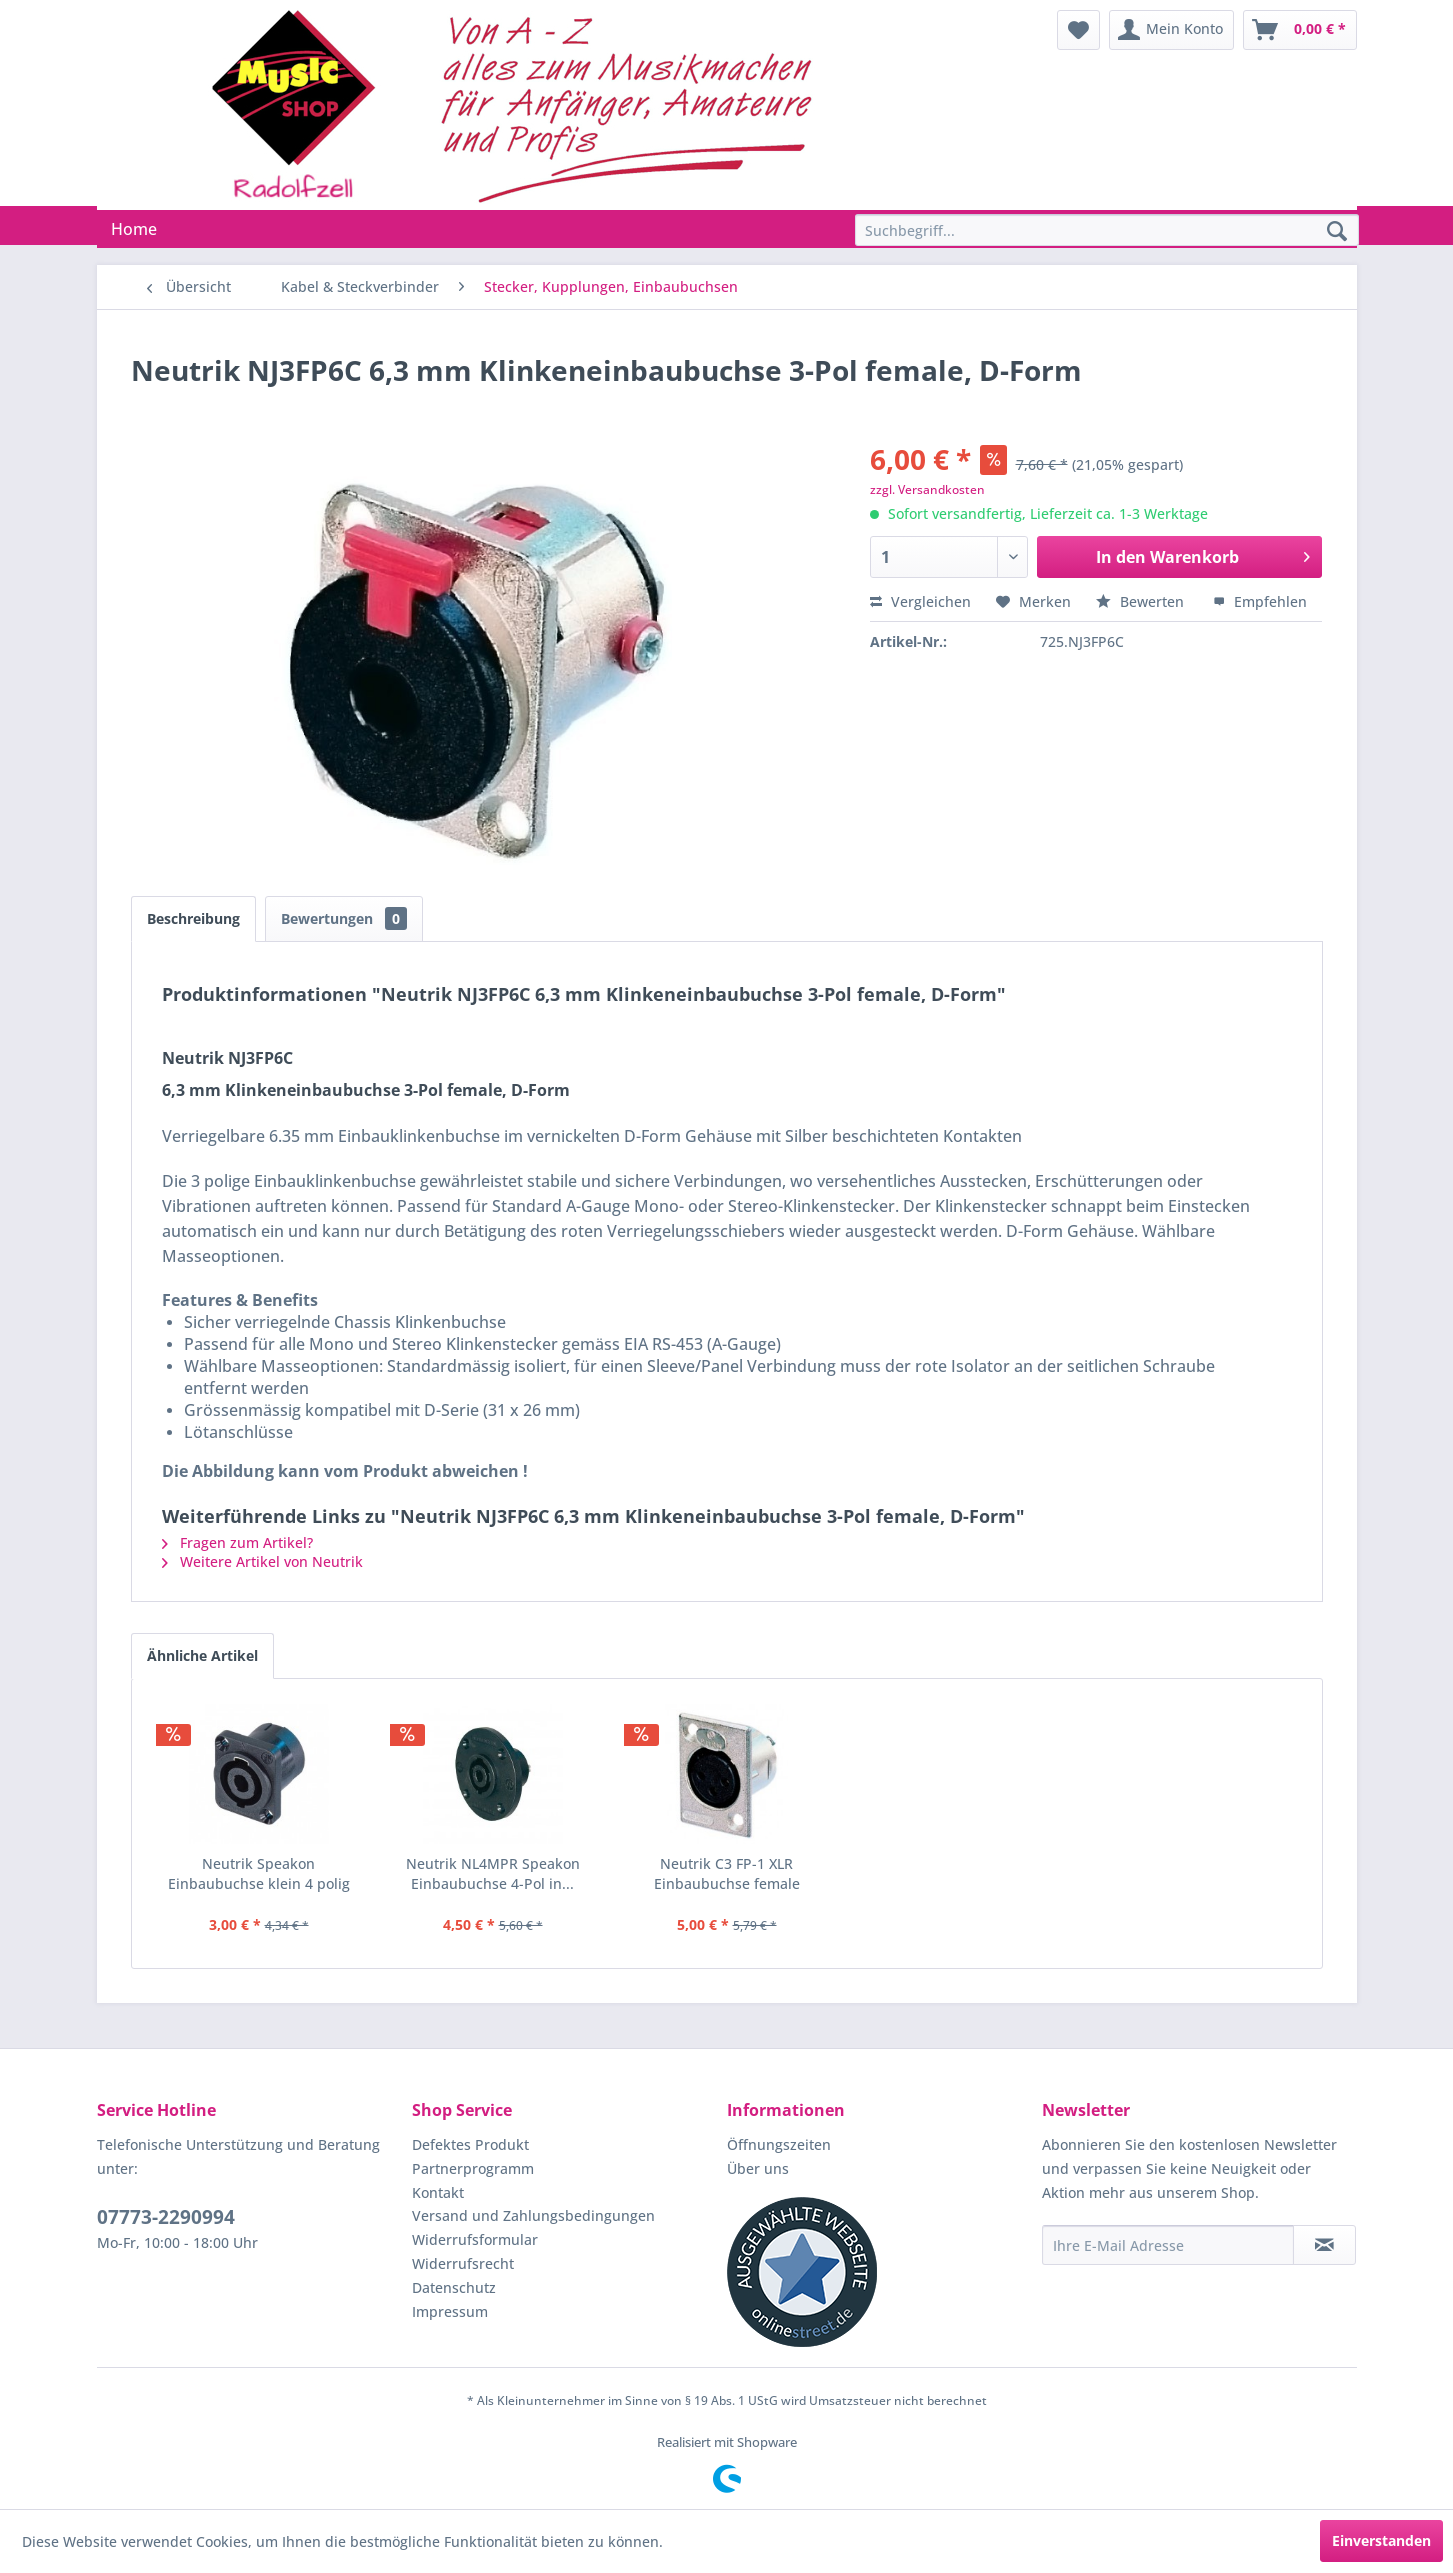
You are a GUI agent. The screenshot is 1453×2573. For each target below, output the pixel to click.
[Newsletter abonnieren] (1324, 2245)
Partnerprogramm (473, 2168)
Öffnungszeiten (779, 2144)
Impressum (450, 2311)
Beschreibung (193, 918)
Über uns (758, 2168)
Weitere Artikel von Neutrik (262, 1561)
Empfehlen (1260, 601)
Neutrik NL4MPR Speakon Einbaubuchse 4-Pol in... (493, 1873)
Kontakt (438, 2192)
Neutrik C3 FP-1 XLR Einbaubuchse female (727, 1873)
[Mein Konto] (1171, 30)
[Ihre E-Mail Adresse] (1168, 2245)
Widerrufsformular (475, 2239)
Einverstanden (1381, 2540)
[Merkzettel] (1078, 30)
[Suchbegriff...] (1107, 230)
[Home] (134, 229)
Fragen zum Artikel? (237, 1542)
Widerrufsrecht (463, 2263)
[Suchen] (1337, 232)
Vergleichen (920, 601)
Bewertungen (344, 918)
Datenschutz (454, 2287)
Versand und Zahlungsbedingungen (533, 2215)
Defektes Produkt (470, 2144)
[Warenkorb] (1300, 30)
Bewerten (1142, 601)
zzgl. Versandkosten (927, 489)
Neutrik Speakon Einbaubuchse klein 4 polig (259, 1873)
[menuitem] (1078, 30)
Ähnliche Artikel (202, 1655)
